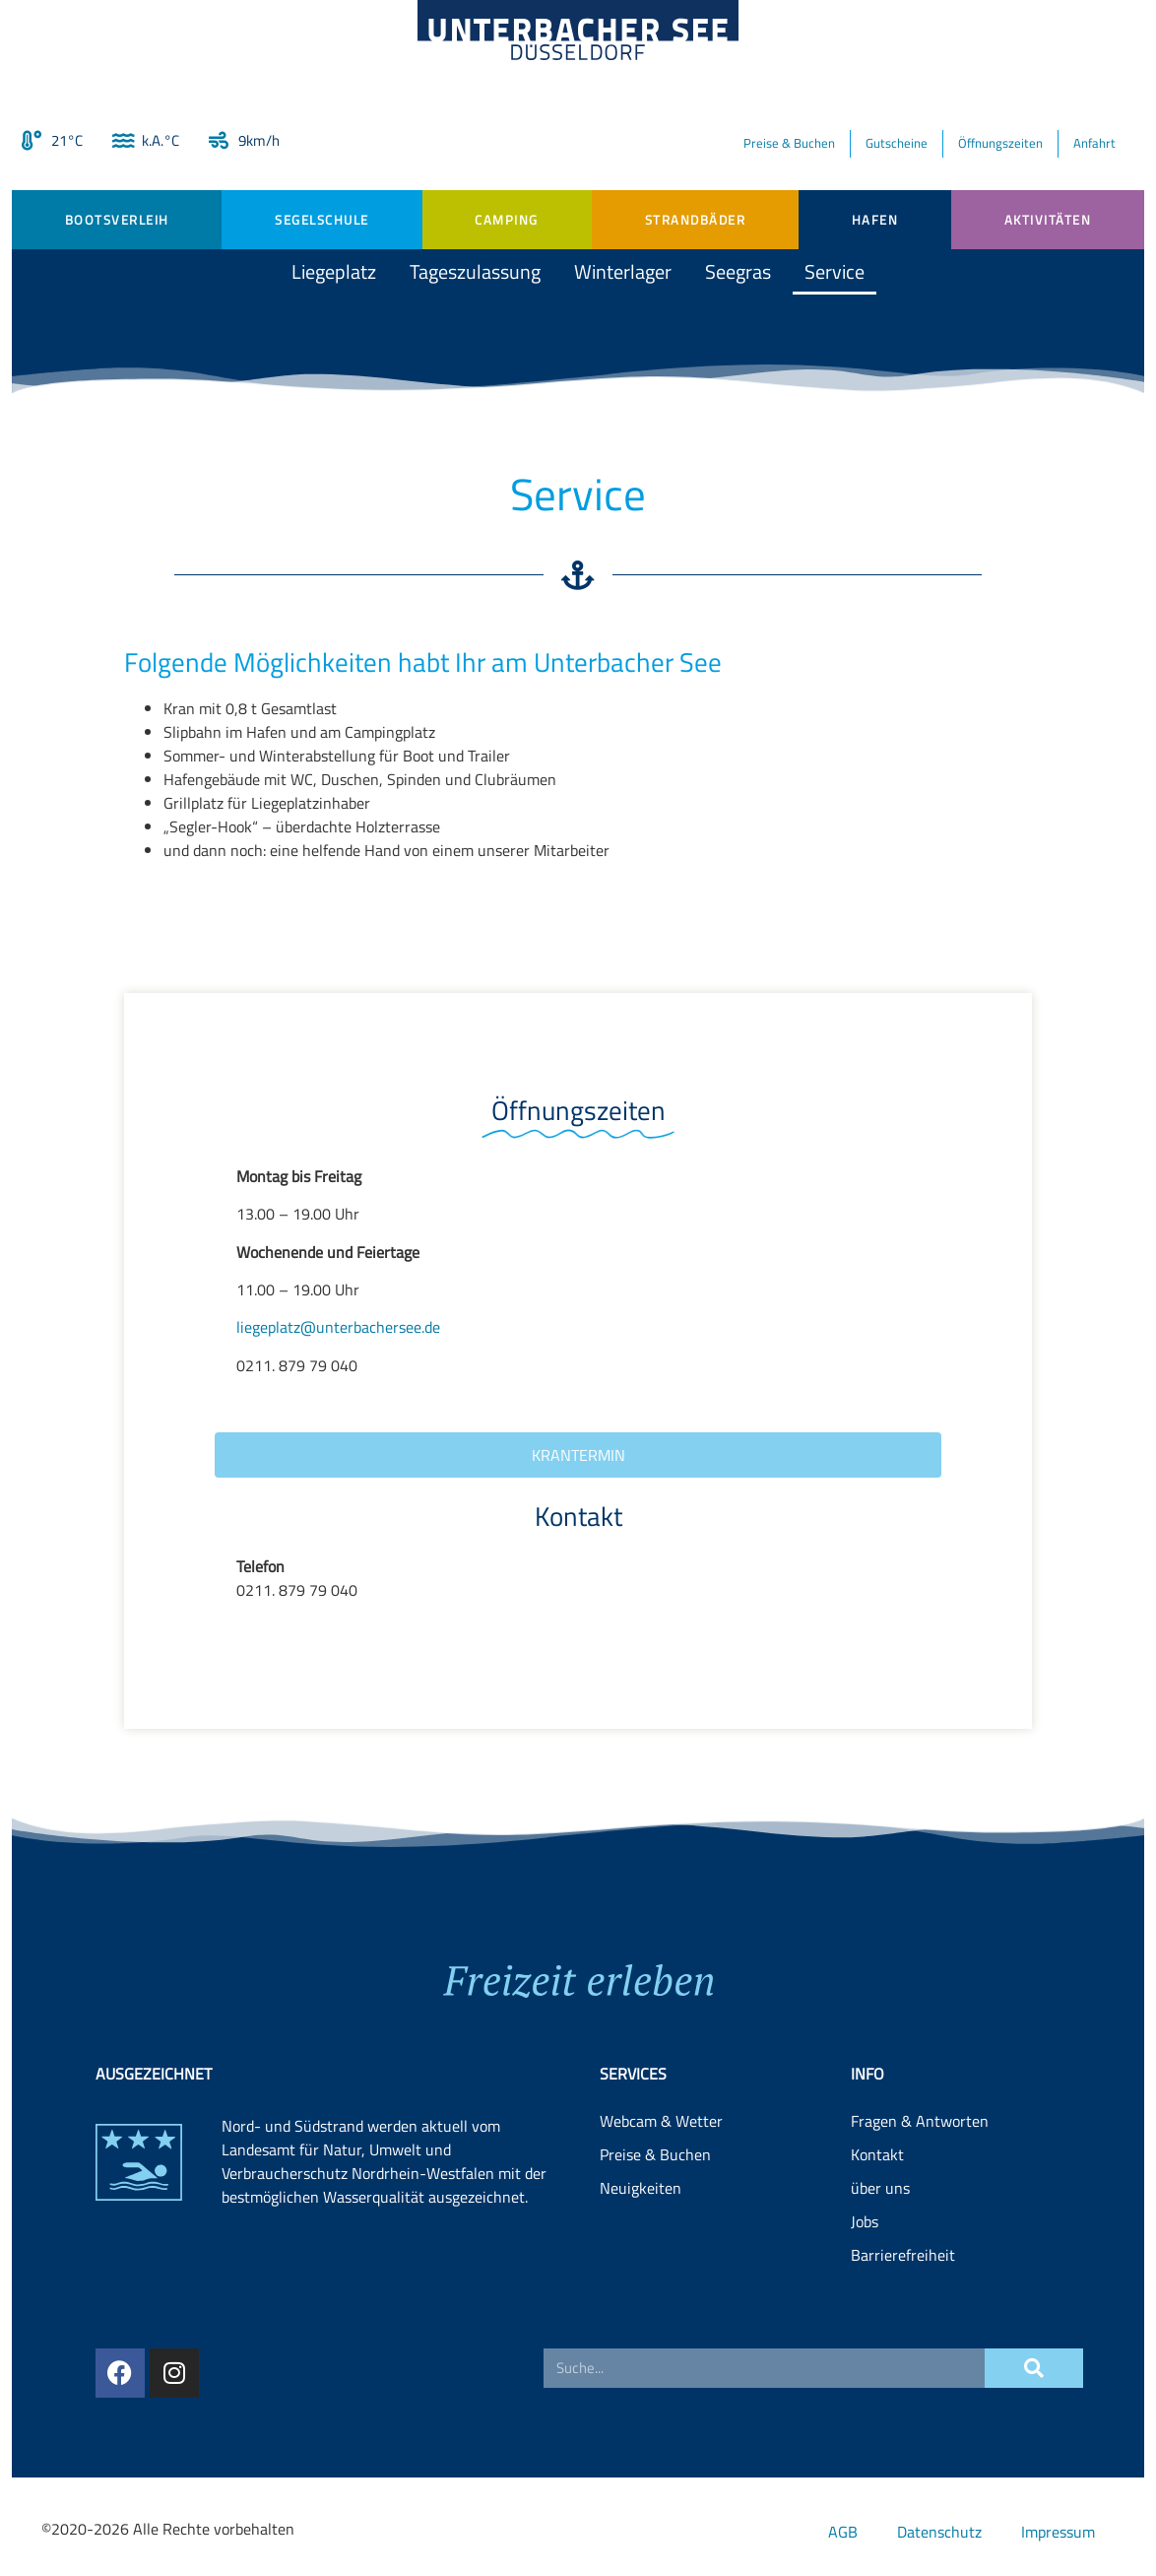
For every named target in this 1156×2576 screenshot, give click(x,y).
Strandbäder (695, 220)
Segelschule (322, 220)
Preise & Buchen (789, 143)
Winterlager (623, 271)
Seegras (738, 271)
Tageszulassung (475, 271)
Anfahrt (1094, 143)
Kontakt (877, 2304)
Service (834, 271)
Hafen (875, 220)
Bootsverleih (117, 220)
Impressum (1058, 2531)
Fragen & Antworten (920, 2270)
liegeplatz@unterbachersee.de (338, 1327)
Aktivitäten (1048, 220)
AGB (843, 2531)
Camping (507, 220)
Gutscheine (897, 143)
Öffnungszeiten (1000, 143)
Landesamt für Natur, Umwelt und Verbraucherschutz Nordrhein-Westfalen (358, 2311)
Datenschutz (939, 2531)
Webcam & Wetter (661, 2270)
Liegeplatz (333, 271)
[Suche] (1034, 2421)
